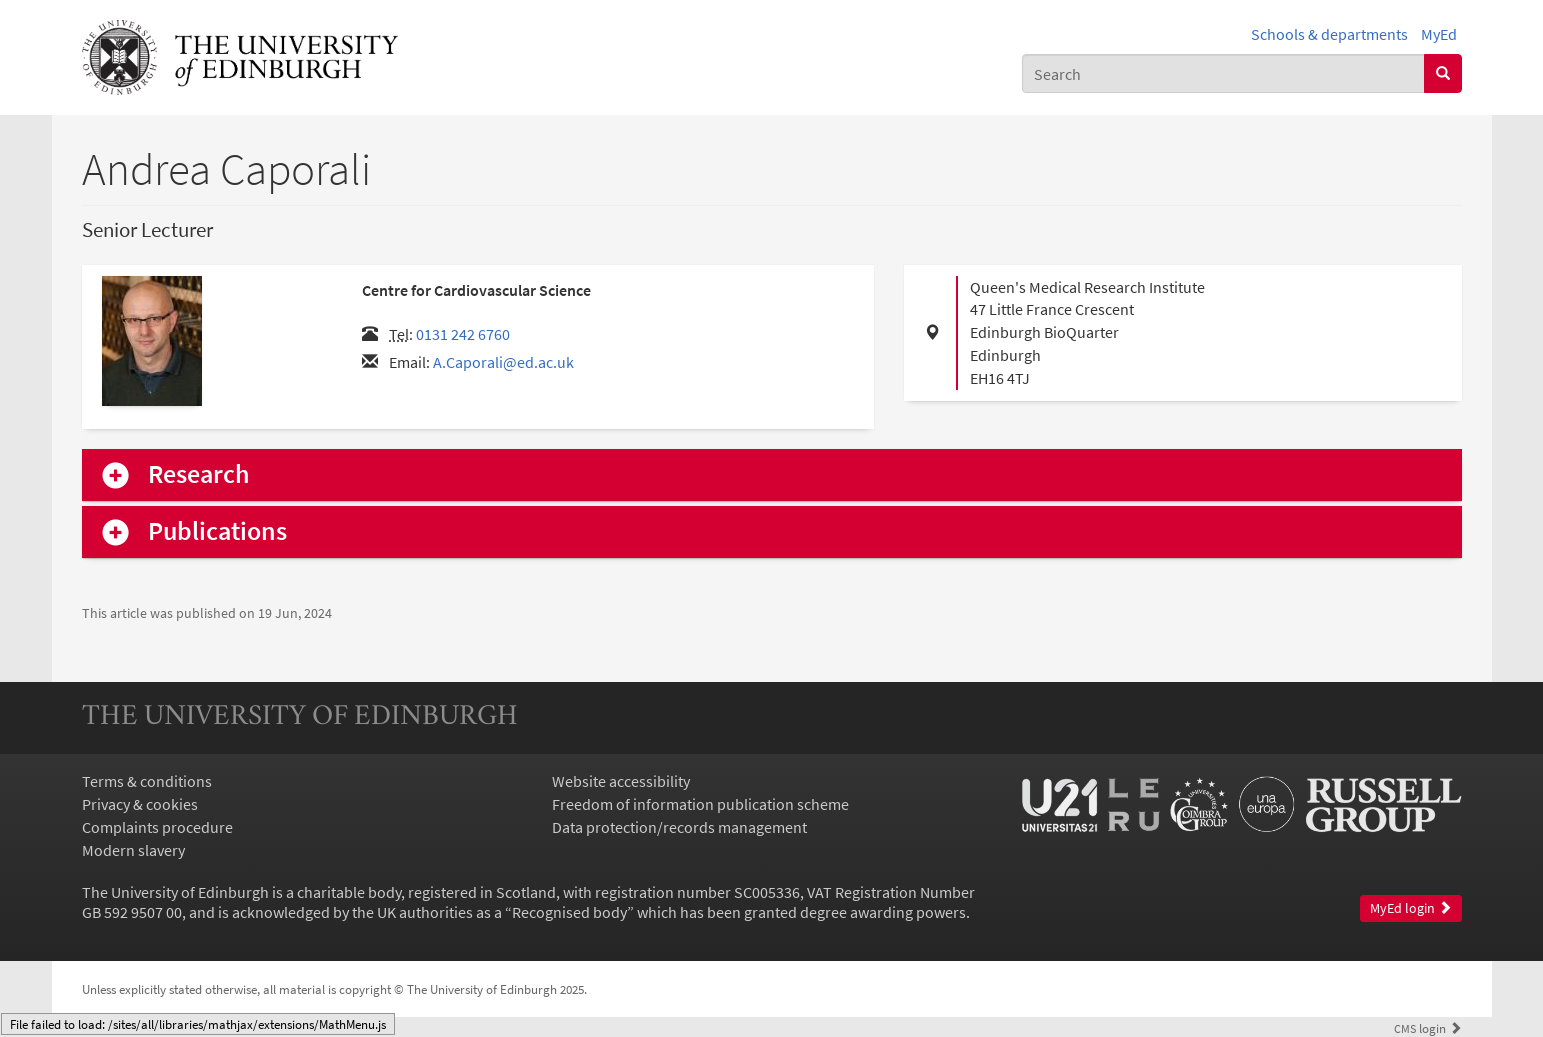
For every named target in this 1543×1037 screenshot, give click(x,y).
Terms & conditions (147, 781)
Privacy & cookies (140, 804)
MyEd (1439, 34)
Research (199, 474)
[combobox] (1223, 73)
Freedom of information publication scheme (700, 804)
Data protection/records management (679, 827)
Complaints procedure (157, 827)
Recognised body (569, 912)
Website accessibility (621, 781)
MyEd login (1411, 908)
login (1428, 1028)
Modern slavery (133, 850)
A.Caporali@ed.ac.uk (503, 362)
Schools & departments (1329, 34)
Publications (217, 531)
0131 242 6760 (463, 334)
